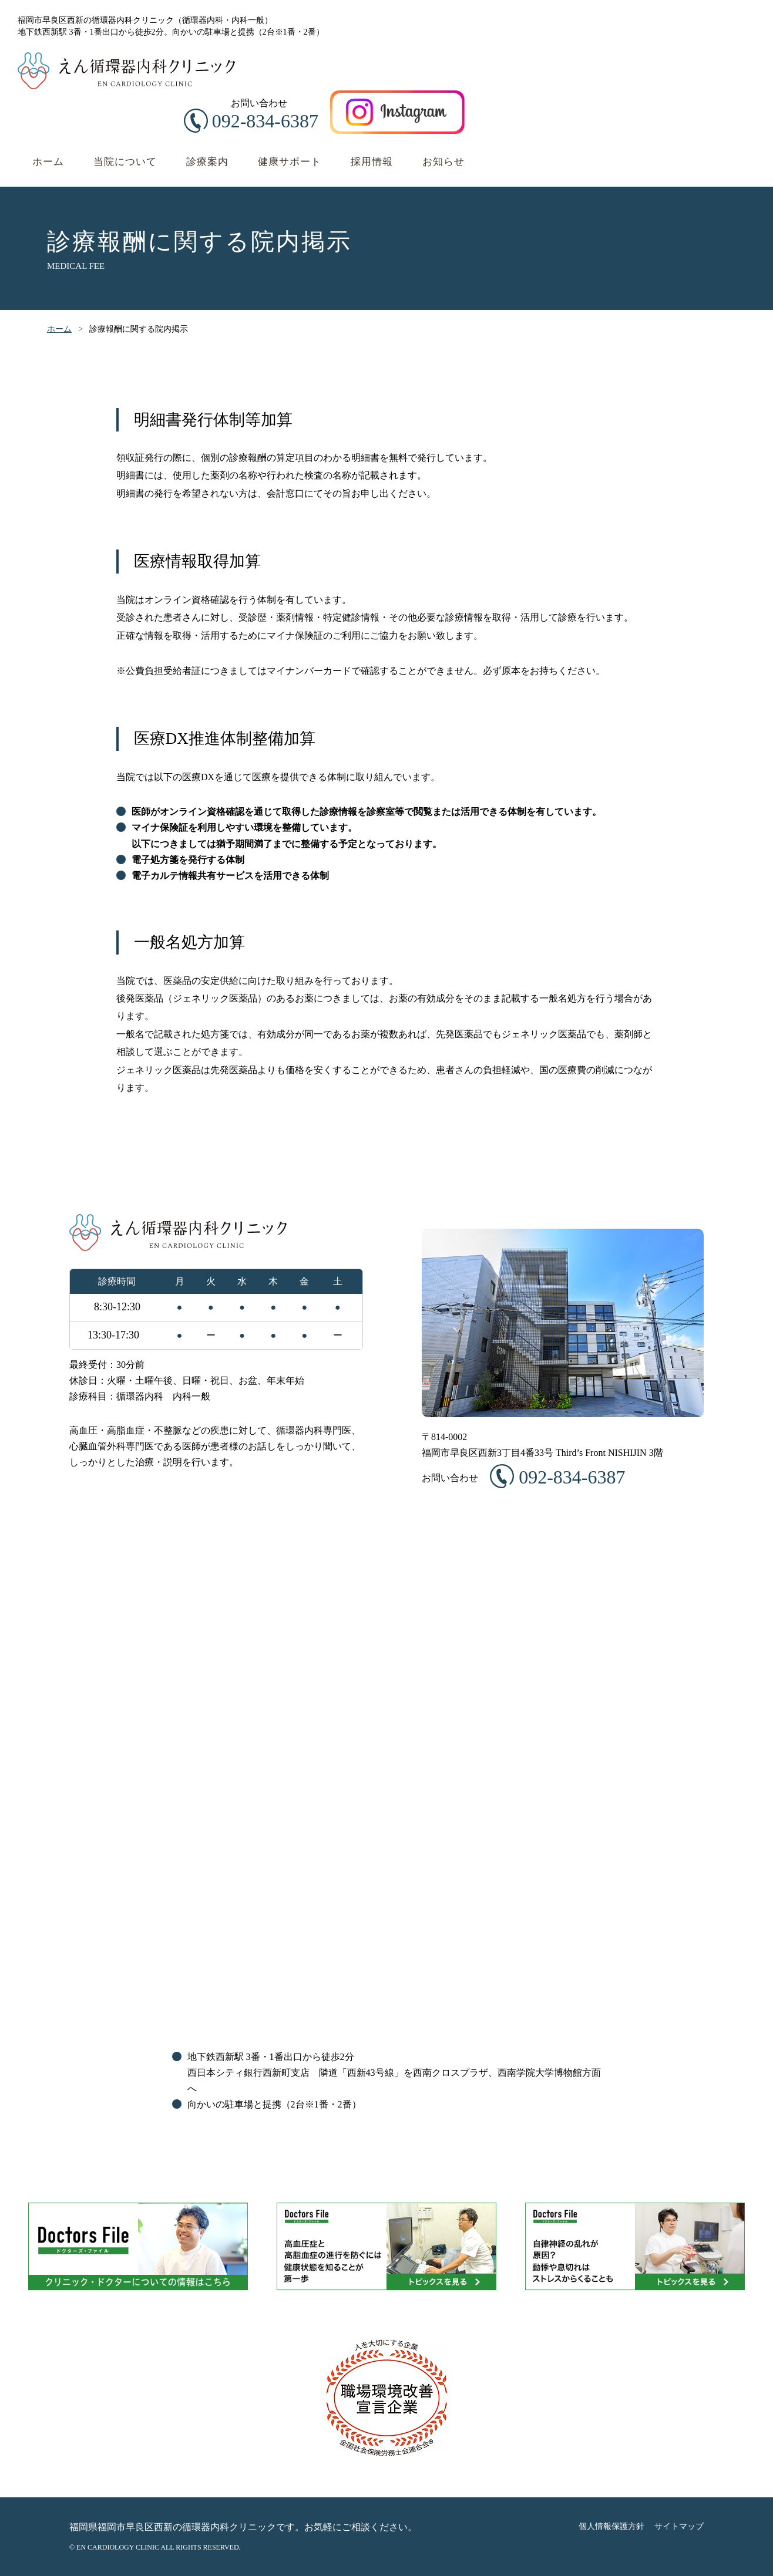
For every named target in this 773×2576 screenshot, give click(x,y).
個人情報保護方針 (611, 2526)
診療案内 (207, 161)
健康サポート (289, 161)
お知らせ (443, 161)
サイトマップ (679, 2526)
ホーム (48, 161)
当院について (125, 161)
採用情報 (372, 161)
